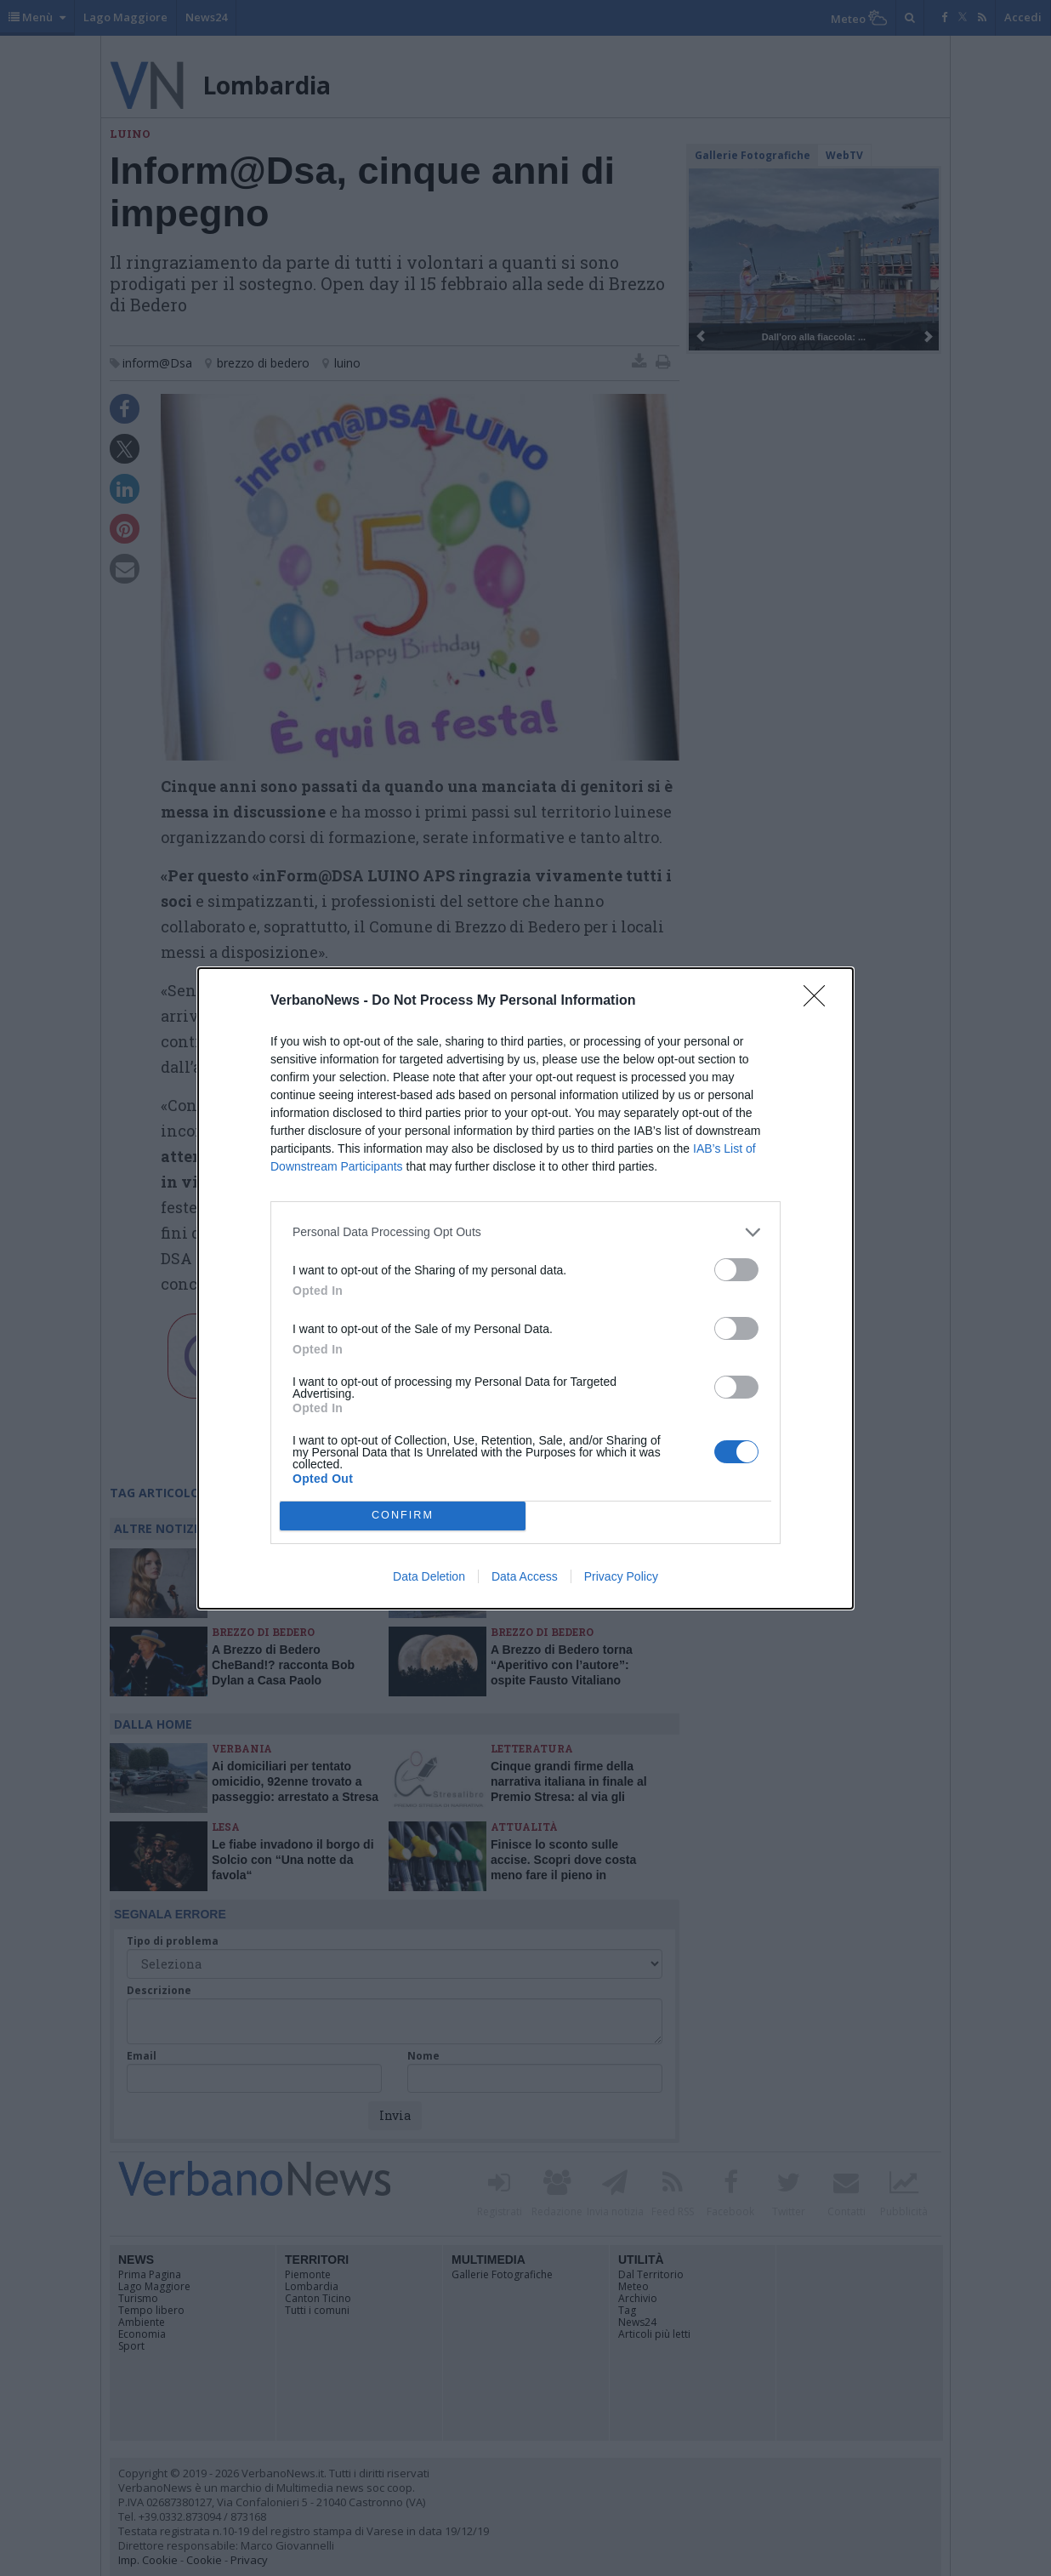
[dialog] (525, 1288)
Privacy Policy (621, 1576)
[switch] (736, 1269)
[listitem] (525, 1232)
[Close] (820, 1001)
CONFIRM (403, 1515)
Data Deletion (429, 1576)
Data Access (524, 1576)
